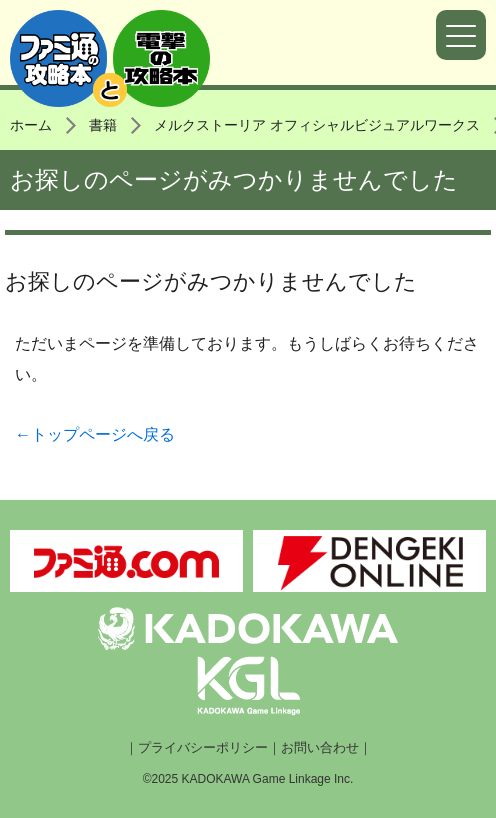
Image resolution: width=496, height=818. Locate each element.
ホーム (31, 125)
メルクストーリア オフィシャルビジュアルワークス (317, 125)
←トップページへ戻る (95, 434)
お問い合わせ (320, 748)
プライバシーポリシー (203, 748)
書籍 (103, 125)
